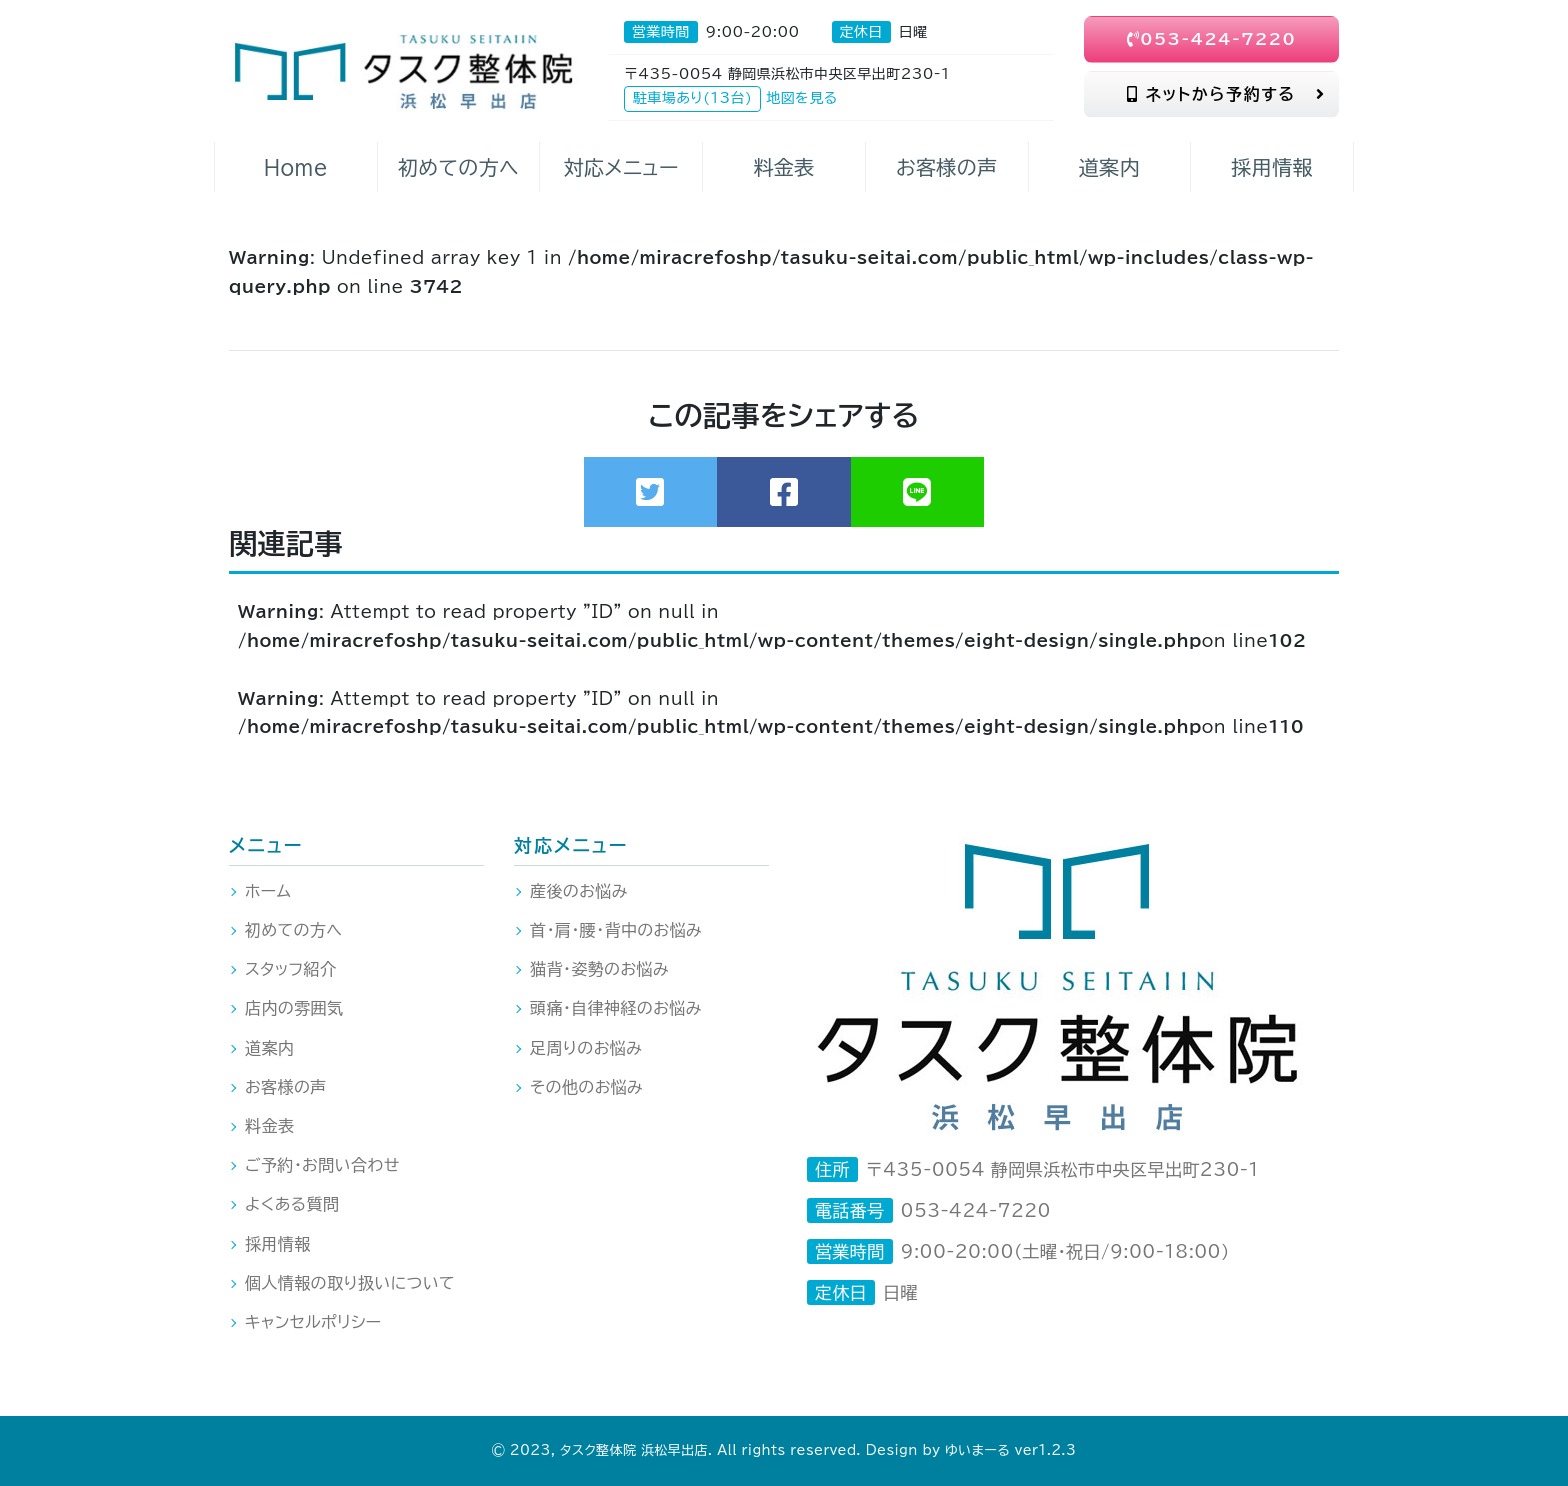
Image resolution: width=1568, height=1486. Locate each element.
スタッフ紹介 (290, 969)
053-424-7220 (1212, 39)
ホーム (268, 891)
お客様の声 (286, 1087)
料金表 (269, 1126)
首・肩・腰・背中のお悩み (616, 930)
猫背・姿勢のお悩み (599, 969)
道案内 (269, 1048)
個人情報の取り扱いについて (350, 1283)
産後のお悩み (579, 891)
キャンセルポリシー (313, 1322)
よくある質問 (292, 1204)
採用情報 (278, 1244)
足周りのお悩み (586, 1048)
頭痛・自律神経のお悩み (616, 1008)
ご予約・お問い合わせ (322, 1165)
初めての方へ (293, 930)
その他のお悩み (586, 1087)
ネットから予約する (1226, 94)
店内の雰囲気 (294, 1008)
